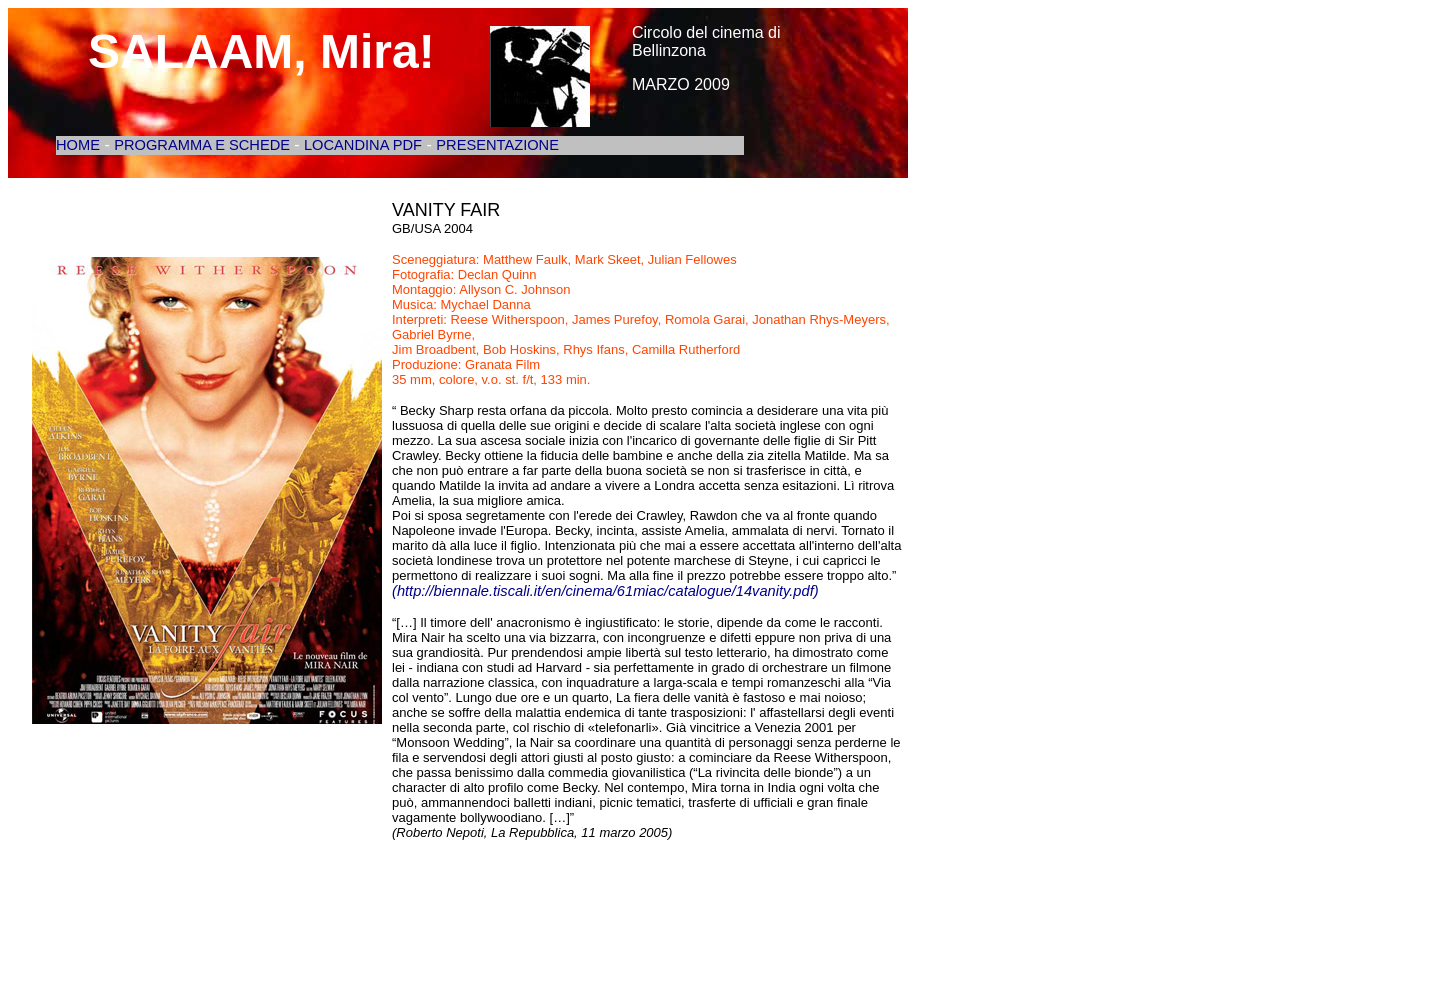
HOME (78, 145)
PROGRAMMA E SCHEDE (204, 145)
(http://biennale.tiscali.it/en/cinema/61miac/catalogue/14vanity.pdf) (605, 591)
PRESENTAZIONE (497, 145)
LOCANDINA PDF (363, 145)
